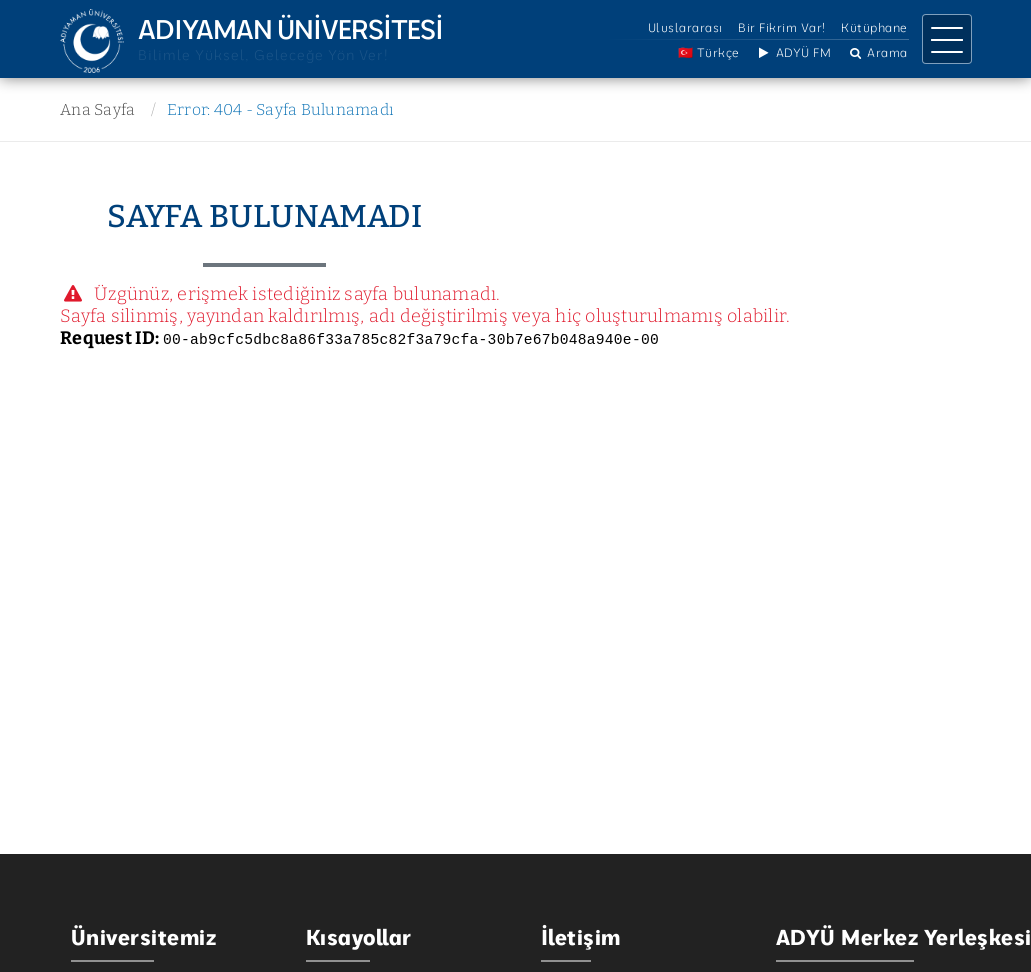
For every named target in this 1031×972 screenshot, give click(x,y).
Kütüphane (874, 27)
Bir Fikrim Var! (782, 27)
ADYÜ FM (793, 52)
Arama (877, 52)
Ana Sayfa (97, 109)
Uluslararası (685, 27)
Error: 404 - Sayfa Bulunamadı (280, 109)
